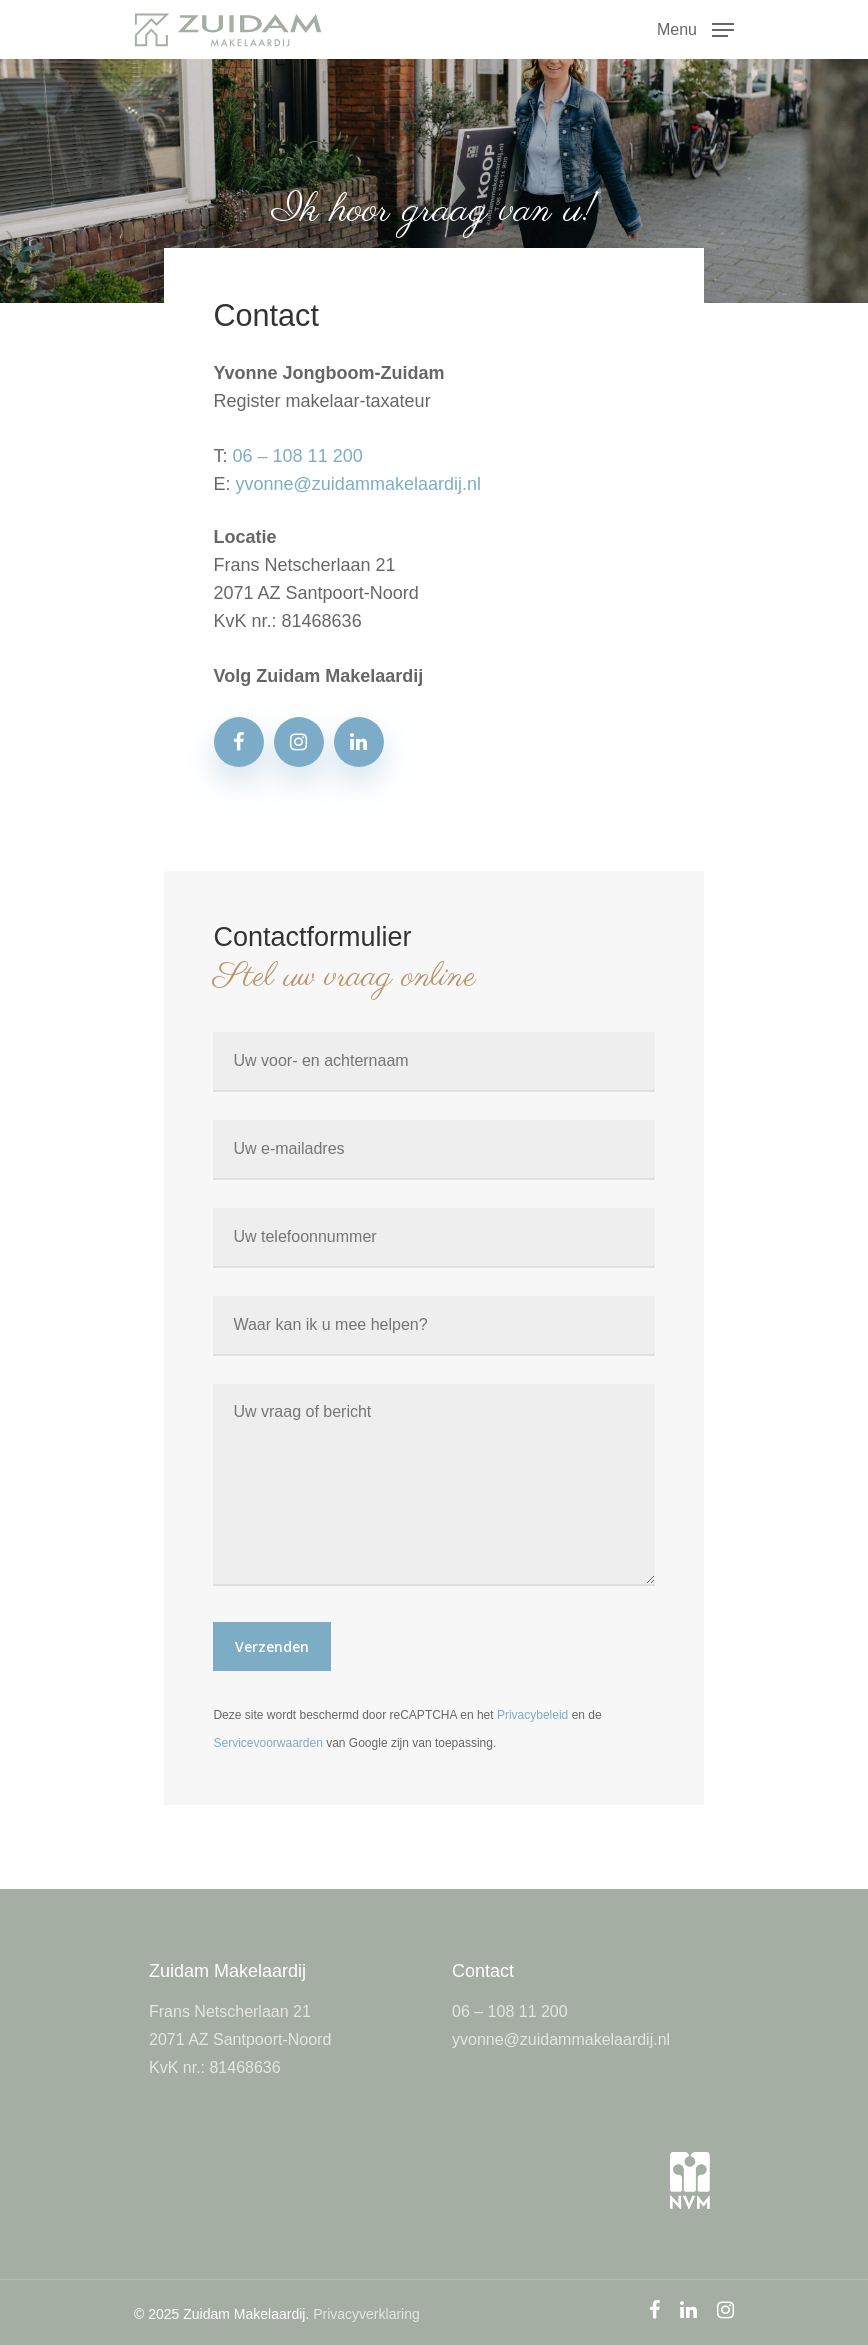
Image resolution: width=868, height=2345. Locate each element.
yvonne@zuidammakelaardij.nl (358, 484)
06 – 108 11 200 (298, 456)
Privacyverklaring (366, 2314)
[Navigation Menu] (695, 28)
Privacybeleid (532, 1715)
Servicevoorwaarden (267, 1743)
